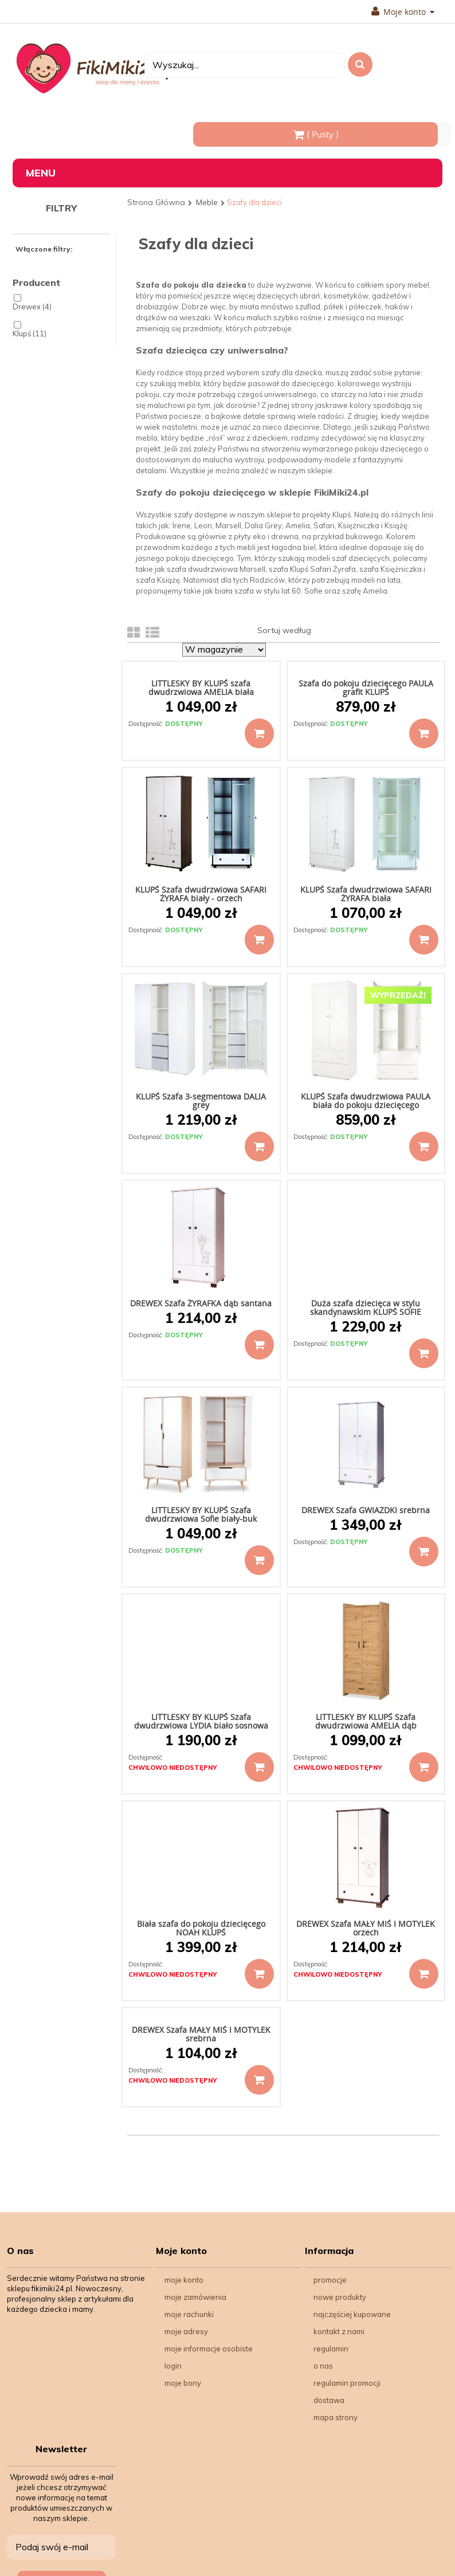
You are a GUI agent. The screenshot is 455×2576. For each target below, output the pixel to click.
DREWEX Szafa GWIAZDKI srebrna (365, 1510)
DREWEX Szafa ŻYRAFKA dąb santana (201, 1303)
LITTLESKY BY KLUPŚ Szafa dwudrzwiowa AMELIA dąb (366, 1721)
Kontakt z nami (338, 2331)
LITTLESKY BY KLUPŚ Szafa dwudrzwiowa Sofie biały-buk (201, 1514)
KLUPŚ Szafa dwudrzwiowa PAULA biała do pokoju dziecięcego (365, 1100)
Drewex (32, 307)
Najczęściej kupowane (352, 2314)
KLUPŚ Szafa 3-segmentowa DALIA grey (201, 1100)
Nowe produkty (339, 2297)
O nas (323, 2365)
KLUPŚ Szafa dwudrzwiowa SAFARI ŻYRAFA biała (366, 893)
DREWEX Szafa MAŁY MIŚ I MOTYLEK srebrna (201, 2034)
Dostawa (328, 2400)
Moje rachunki (189, 2314)
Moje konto (402, 12)
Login (173, 2365)
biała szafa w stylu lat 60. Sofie (269, 590)
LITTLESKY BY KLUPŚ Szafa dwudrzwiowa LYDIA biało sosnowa (201, 1721)
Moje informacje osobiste (208, 2348)
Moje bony (182, 2382)
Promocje (330, 2279)
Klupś (29, 333)
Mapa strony (335, 2417)
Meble (207, 202)
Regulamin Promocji (347, 2382)
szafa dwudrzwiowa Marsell (216, 569)
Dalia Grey (263, 525)
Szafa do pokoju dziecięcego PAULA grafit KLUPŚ (366, 687)
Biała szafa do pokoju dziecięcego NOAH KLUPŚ (201, 1928)
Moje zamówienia (195, 2297)
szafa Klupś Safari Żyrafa (312, 569)
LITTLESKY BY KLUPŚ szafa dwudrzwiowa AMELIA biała (201, 687)
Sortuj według (284, 630)
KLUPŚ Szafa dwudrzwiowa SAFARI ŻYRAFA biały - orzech (200, 893)
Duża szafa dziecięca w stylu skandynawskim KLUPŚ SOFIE (365, 1307)
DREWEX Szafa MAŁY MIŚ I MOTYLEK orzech (365, 1928)
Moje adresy (186, 2331)
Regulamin (330, 2348)
